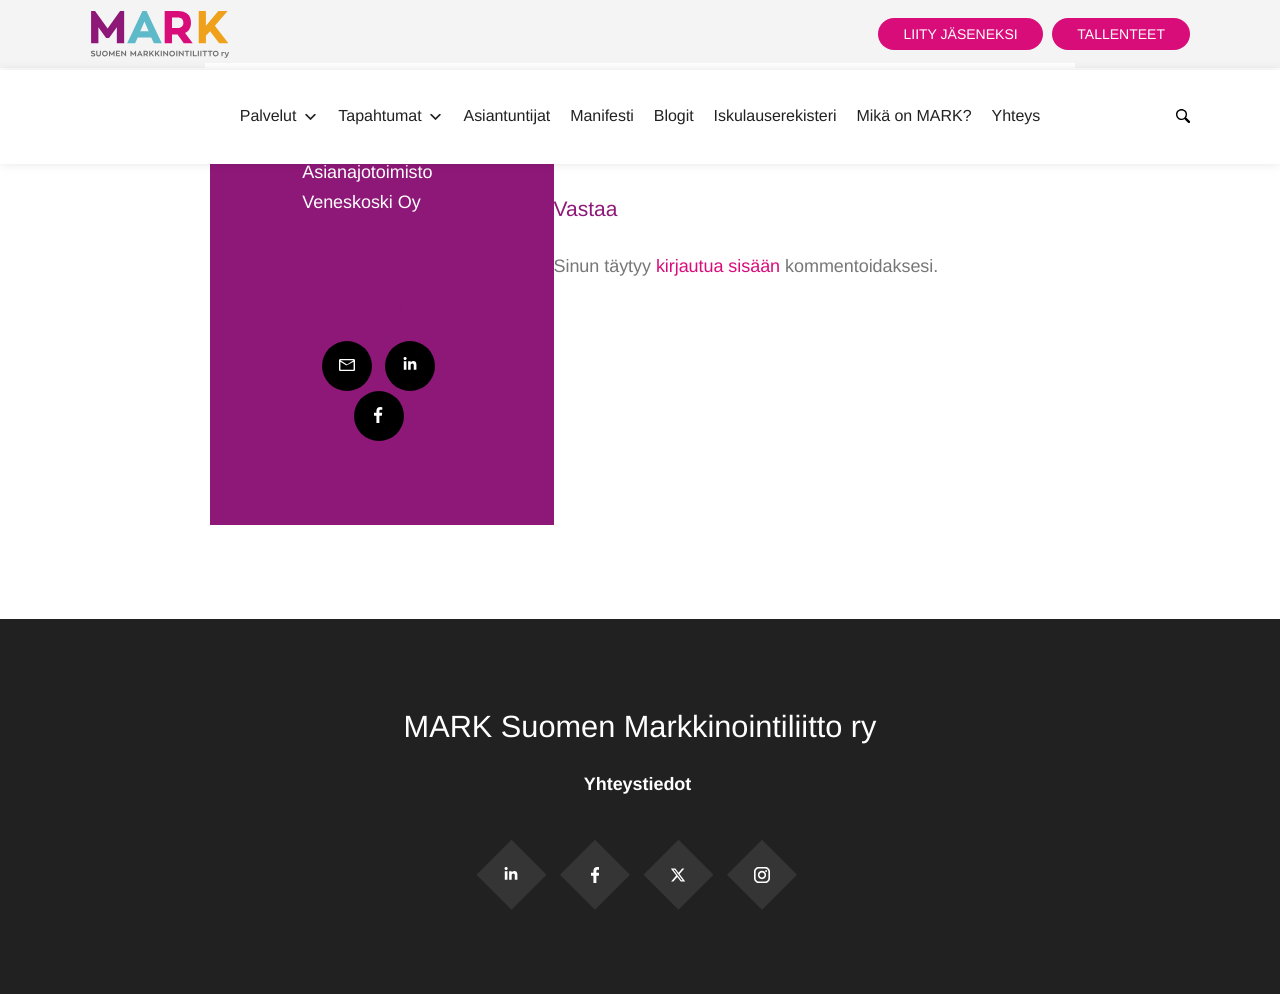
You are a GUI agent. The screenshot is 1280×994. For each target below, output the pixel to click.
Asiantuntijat (507, 116)
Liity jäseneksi (960, 34)
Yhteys (1016, 116)
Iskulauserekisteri (775, 116)
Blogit (674, 116)
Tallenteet (1121, 34)
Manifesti (602, 116)
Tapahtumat (390, 117)
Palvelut (279, 117)
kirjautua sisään (718, 266)
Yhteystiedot (640, 784)
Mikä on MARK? (913, 116)
